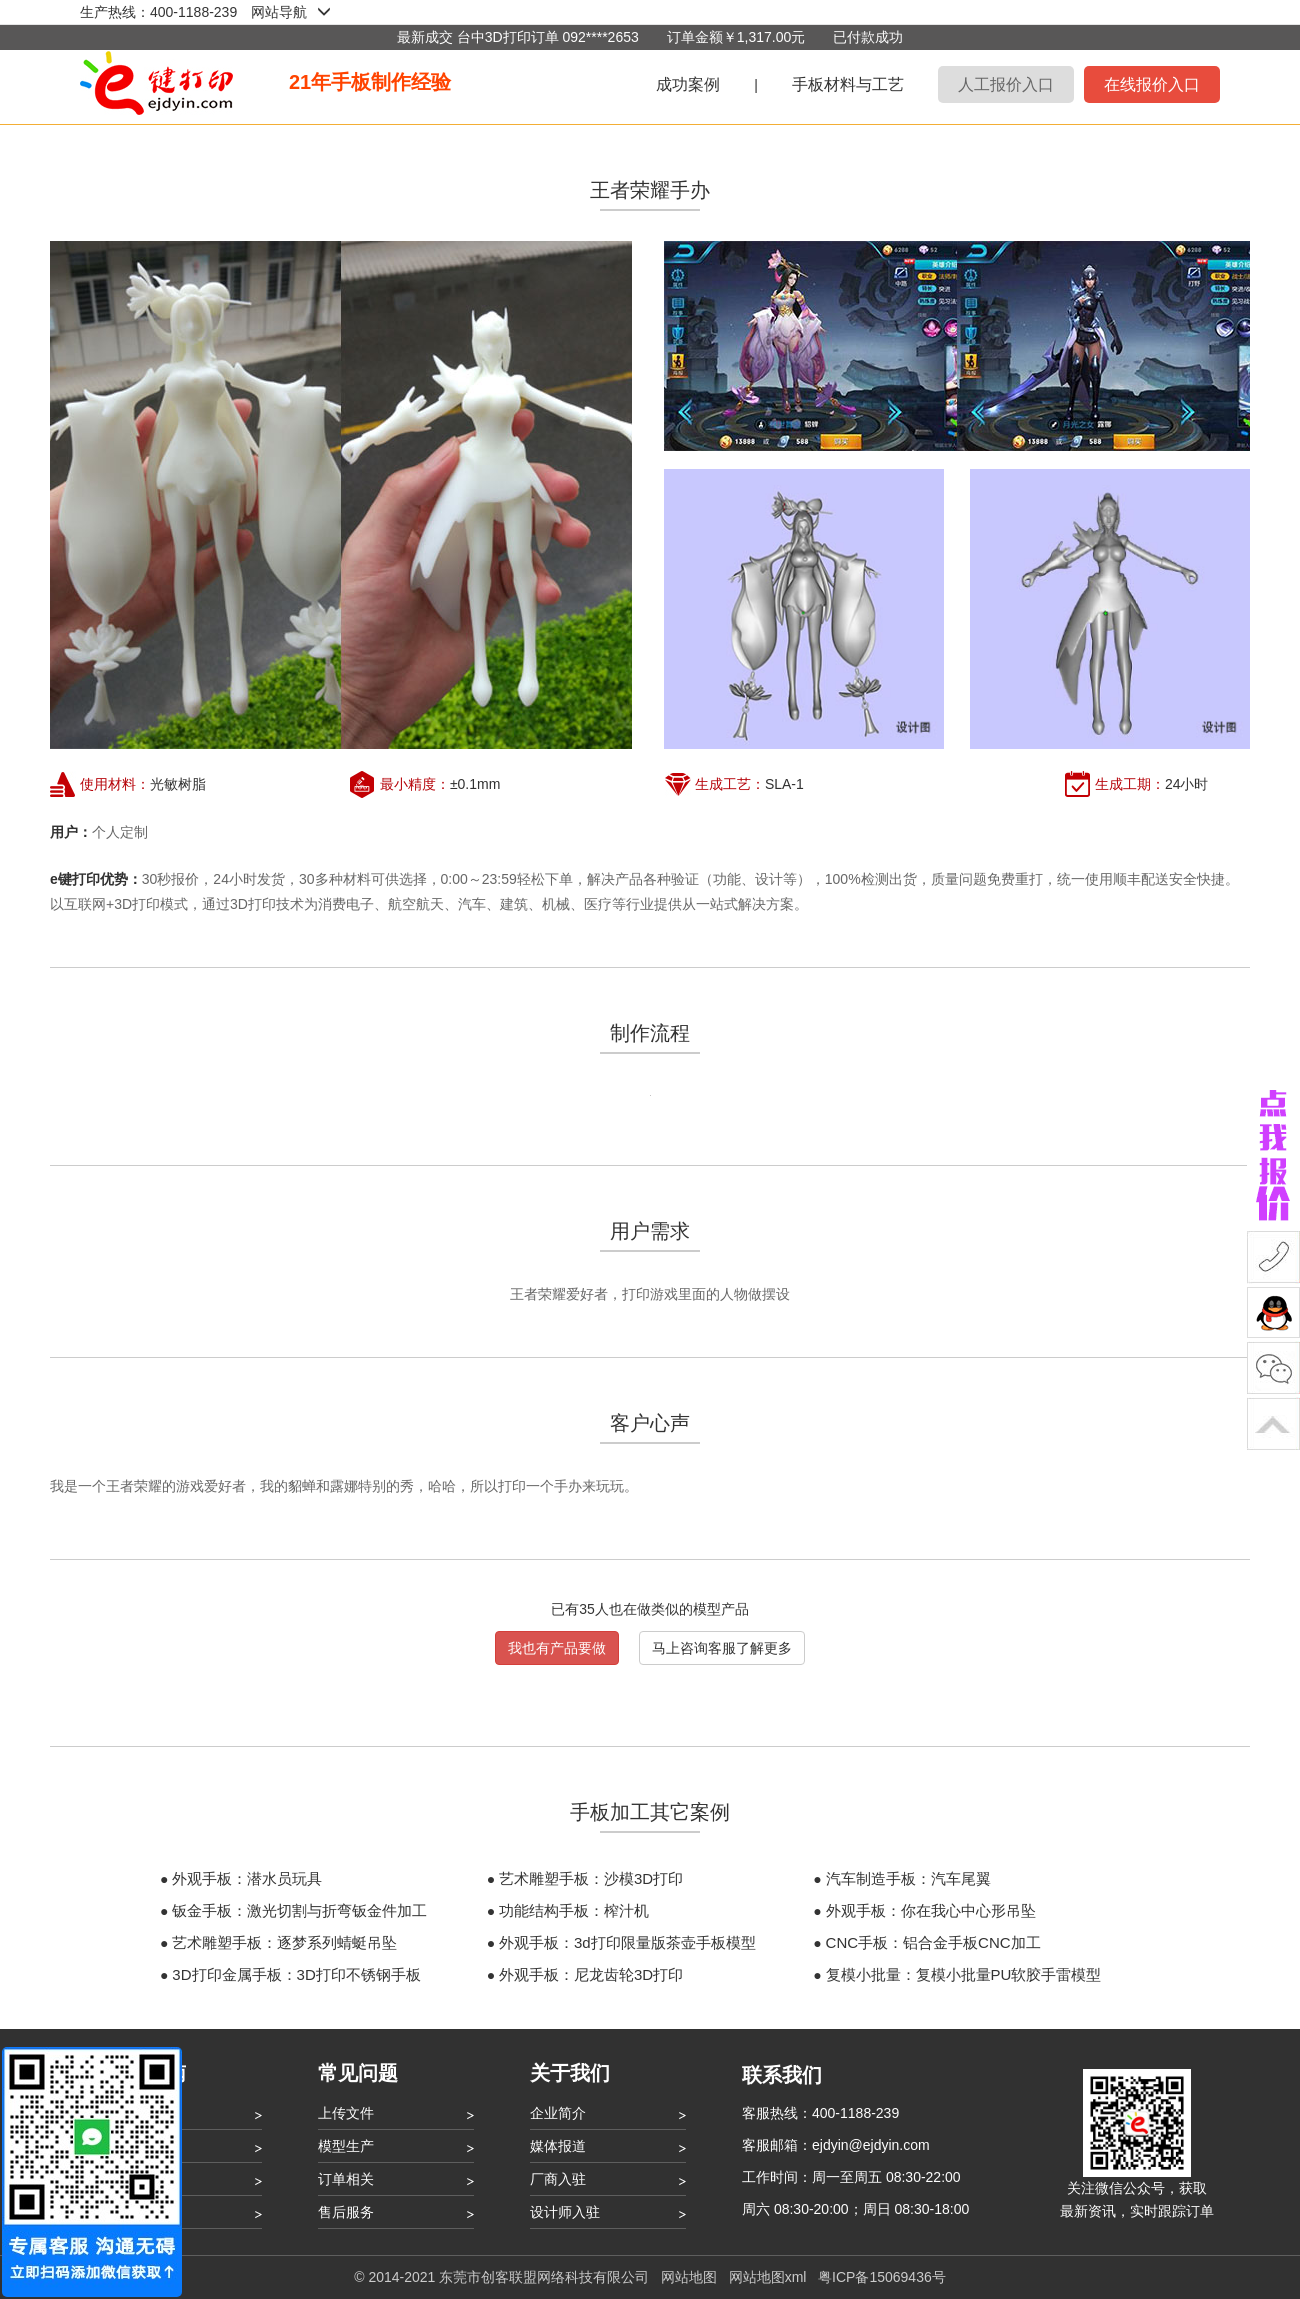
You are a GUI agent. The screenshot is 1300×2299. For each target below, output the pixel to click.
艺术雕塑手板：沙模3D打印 (591, 1878)
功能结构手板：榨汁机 (574, 1910)
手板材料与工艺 (848, 84)
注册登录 (134, 2113)
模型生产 (346, 2146)
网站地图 (689, 2277)
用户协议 (134, 2212)
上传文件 (346, 2113)
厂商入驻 (558, 2179)
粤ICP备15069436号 (882, 2277)
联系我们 (782, 2075)
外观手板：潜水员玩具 (247, 1878)
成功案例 (688, 84)
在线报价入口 (1152, 84)
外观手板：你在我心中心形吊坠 (931, 1910)
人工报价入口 (1006, 84)
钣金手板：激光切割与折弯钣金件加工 (299, 1910)
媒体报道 (558, 2146)
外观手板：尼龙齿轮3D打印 (591, 1974)
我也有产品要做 (557, 1648)
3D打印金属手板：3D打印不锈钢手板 (296, 1974)
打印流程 (134, 2146)
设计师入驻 (565, 2212)
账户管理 (134, 2179)
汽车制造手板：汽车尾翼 (908, 1878)
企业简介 (558, 2113)
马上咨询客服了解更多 (722, 1648)
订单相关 (346, 2179)
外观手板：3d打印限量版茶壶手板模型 (627, 1942)
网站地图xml (768, 2277)
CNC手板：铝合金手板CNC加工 (933, 1942)
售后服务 (346, 2212)
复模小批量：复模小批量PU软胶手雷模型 (964, 1974)
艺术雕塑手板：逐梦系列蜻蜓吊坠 (284, 1942)
